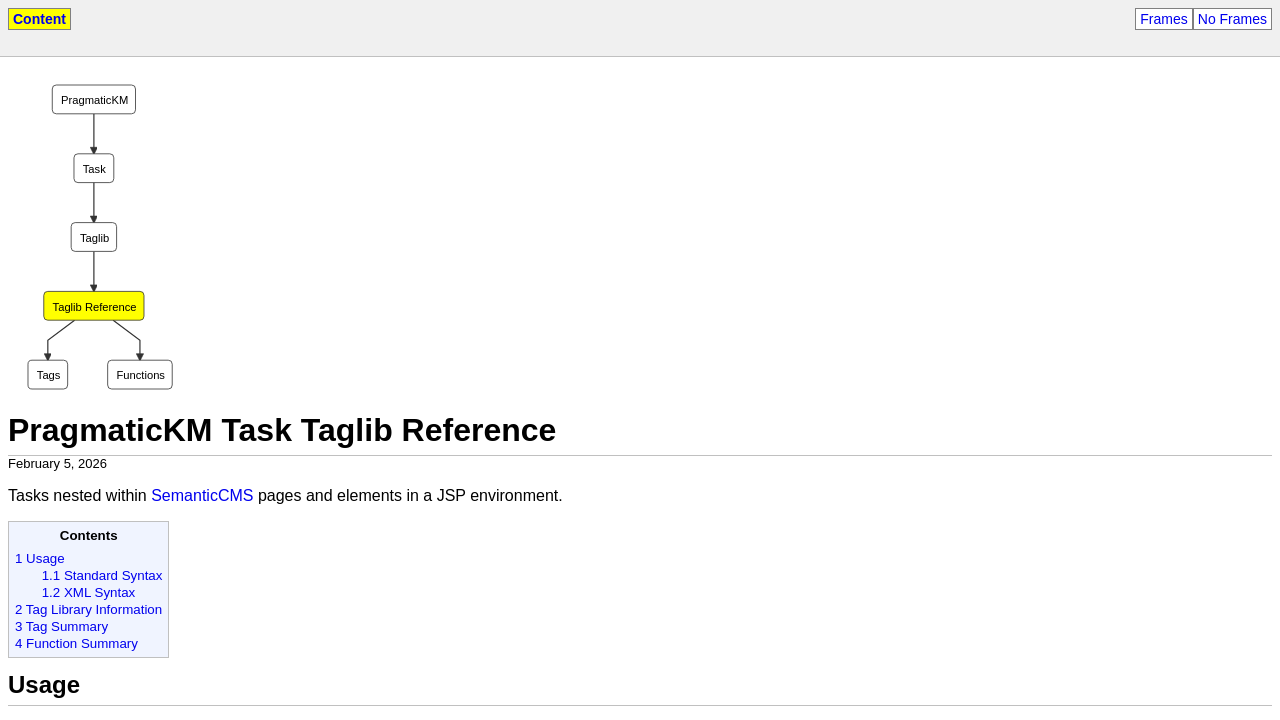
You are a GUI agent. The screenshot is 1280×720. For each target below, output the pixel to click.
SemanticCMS (202, 495)
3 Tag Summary (61, 626)
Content (39, 19)
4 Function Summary (76, 643)
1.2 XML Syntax (89, 592)
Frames (1163, 19)
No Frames (1232, 19)
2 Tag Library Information (88, 609)
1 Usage (40, 558)
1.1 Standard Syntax (102, 575)
